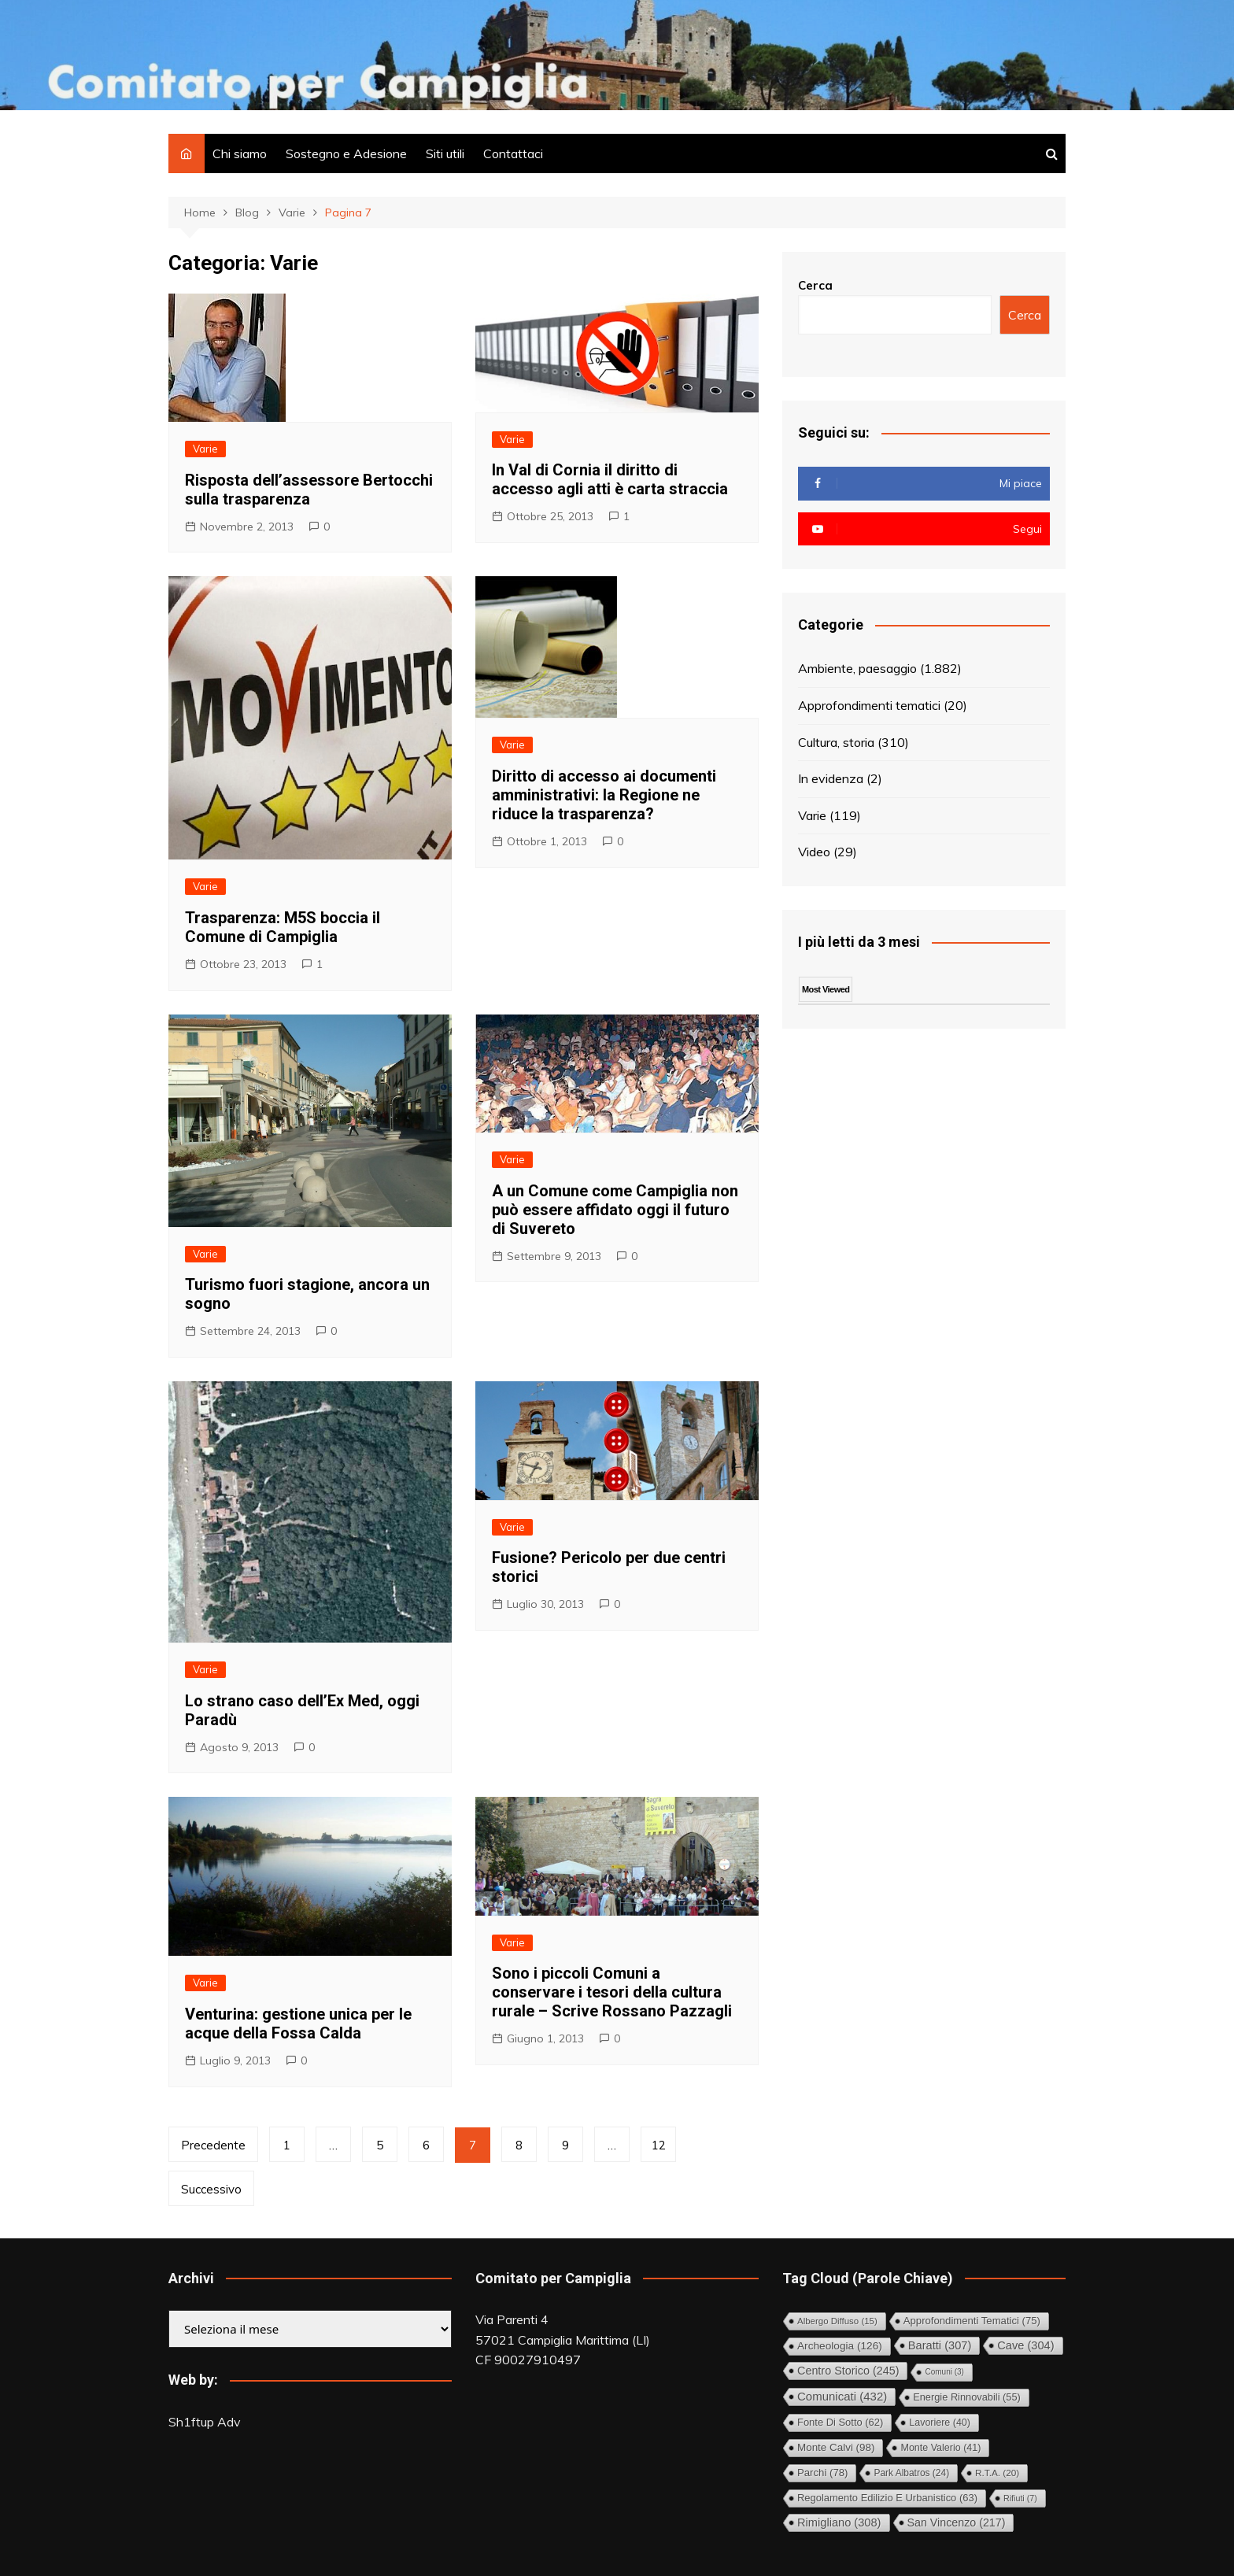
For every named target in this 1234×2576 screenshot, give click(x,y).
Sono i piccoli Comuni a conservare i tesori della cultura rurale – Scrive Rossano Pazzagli (612, 1992)
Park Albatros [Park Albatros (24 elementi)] (911, 2472)
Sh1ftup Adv (204, 2422)
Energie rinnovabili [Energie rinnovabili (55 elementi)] (967, 2397)
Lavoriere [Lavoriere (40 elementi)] (939, 2422)
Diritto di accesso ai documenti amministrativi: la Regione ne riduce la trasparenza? (604, 795)
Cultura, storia (836, 742)
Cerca (815, 285)
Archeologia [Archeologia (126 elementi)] (839, 2346)
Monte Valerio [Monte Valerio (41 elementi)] (940, 2447)
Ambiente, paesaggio (857, 668)
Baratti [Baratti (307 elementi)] (940, 2345)
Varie (205, 448)
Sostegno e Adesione (346, 153)
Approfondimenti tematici (869, 705)
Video (814, 851)
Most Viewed (825, 989)
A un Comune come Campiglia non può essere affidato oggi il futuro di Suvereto (615, 1209)
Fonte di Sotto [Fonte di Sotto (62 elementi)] (840, 2422)
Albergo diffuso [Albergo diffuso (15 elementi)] (837, 2321)
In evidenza (830, 778)
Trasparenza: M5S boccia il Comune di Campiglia (282, 927)
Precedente (213, 2145)
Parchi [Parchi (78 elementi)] (822, 2472)
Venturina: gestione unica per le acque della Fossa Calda (298, 2023)
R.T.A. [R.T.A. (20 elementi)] (997, 2472)
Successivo (211, 2189)
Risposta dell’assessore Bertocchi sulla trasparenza (309, 489)
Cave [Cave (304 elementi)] (1025, 2345)
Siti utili (445, 153)
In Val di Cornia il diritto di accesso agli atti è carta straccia (610, 479)
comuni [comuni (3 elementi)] (944, 2371)
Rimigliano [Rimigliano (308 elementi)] (839, 2522)
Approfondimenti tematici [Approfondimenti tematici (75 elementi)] (971, 2321)
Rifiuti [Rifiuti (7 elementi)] (1020, 2498)
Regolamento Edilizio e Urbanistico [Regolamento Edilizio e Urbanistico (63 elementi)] (887, 2498)
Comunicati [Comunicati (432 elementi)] (842, 2396)
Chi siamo (239, 153)
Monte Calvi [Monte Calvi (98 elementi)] (835, 2447)
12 (659, 2145)
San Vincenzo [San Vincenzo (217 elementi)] (956, 2522)
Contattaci (513, 153)
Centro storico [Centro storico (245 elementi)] (848, 2370)
